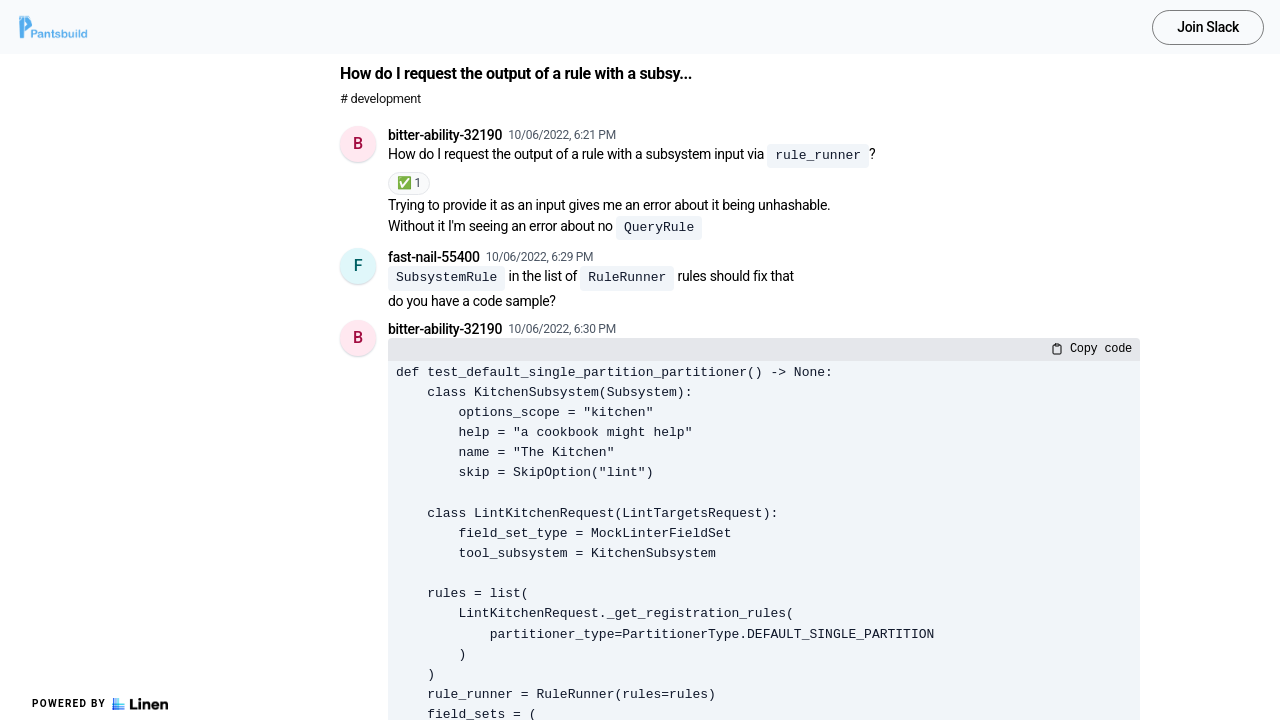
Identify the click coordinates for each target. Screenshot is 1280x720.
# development (380, 98)
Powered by (100, 704)
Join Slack (1208, 27)
